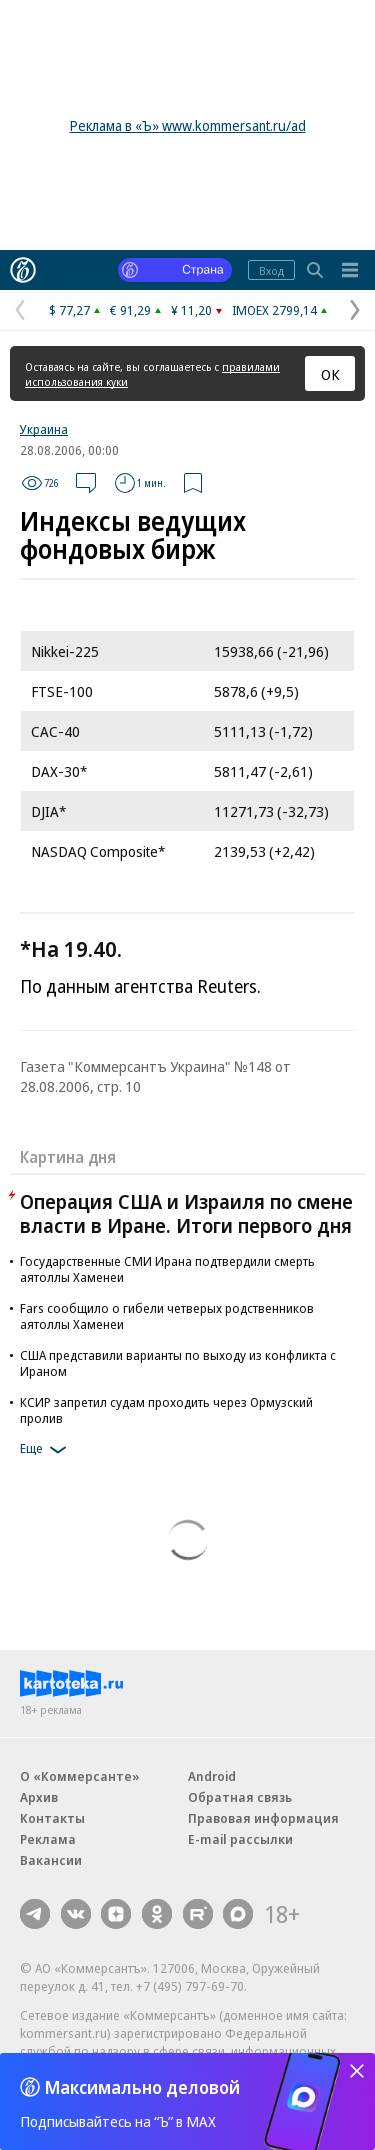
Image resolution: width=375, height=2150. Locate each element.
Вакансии (51, 1860)
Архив (39, 1797)
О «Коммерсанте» (80, 1776)
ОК (330, 374)
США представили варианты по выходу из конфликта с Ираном (178, 1363)
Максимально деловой (142, 2087)
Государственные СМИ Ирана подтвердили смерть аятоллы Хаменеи (167, 1269)
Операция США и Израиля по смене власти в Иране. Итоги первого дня (186, 1213)
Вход (271, 270)
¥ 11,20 (191, 310)
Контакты (52, 1818)
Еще (46, 1450)
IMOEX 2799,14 (274, 310)
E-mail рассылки (240, 1839)
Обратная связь (240, 1797)
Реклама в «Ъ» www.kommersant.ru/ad (188, 125)
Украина (44, 429)
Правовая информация (263, 1818)
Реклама (48, 1839)
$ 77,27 (69, 310)
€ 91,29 (130, 310)
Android (212, 1776)
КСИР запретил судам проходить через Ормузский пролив (166, 1410)
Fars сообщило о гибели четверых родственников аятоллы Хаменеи (167, 1316)
